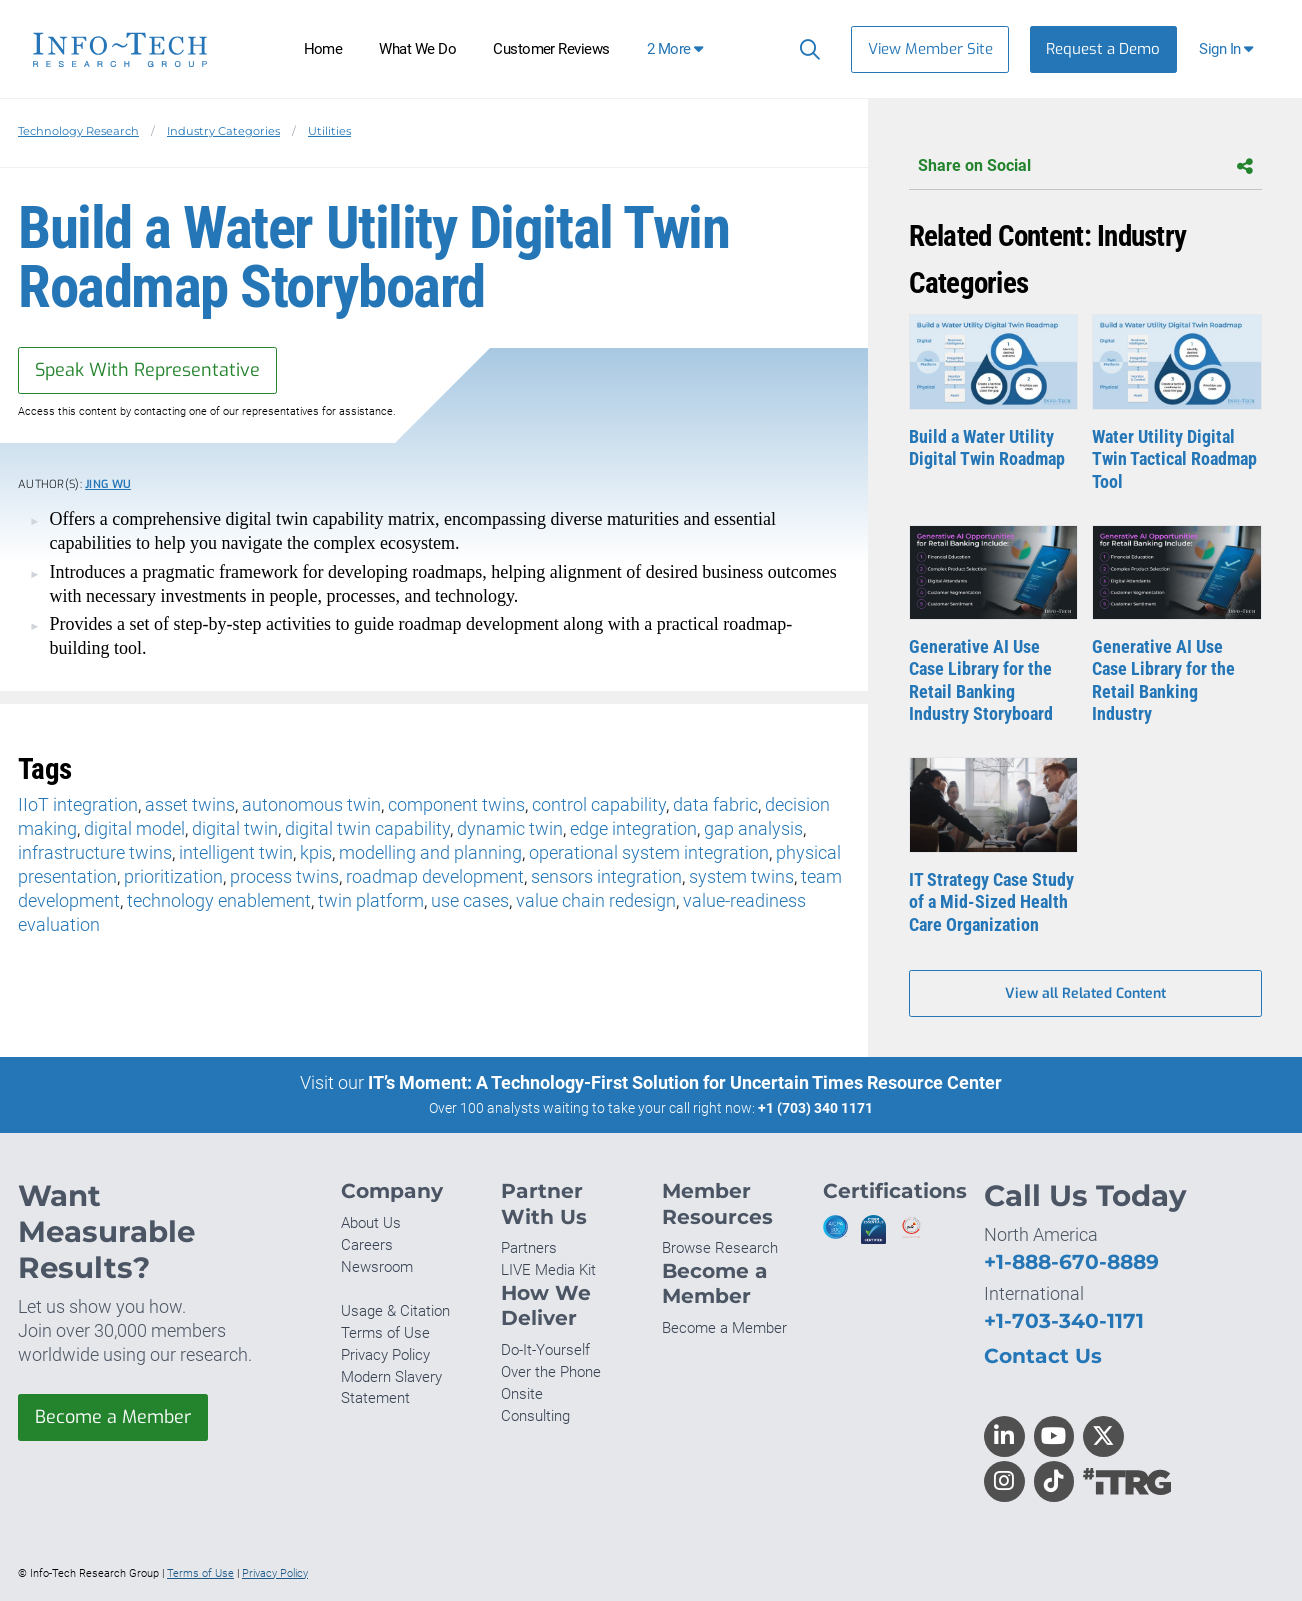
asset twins (190, 804)
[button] (1228, 49)
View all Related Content (1085, 993)
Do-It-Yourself (545, 1350)
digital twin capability (367, 828)
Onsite (522, 1394)
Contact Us (1043, 1355)
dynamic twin (510, 828)
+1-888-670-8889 (1071, 1261)
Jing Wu (108, 484)
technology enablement (219, 900)
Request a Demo (1103, 49)
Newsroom (377, 1267)
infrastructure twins (95, 852)
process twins (284, 876)
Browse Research (720, 1248)
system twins (741, 876)
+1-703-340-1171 (1064, 1320)
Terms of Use (385, 1333)
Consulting (535, 1416)
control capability (599, 804)
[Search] (805, 49)
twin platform (371, 900)
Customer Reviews (551, 49)
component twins (456, 804)
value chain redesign (596, 900)
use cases (470, 900)
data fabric (715, 804)
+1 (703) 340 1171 (815, 1108)
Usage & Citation (395, 1311)
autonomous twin (311, 804)
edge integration (633, 828)
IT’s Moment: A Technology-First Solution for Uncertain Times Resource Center (685, 1082)
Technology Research (78, 131)
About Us (371, 1223)
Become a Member (113, 1417)
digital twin (235, 828)
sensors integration (606, 876)
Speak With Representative (147, 370)
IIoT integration (78, 804)
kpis (316, 852)
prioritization (173, 876)
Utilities (329, 131)
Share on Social (1085, 166)
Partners (529, 1248)
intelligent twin (236, 852)
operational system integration (649, 852)
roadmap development (435, 876)
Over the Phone (551, 1372)
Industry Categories (223, 131)
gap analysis (753, 828)
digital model (134, 828)
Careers (367, 1245)
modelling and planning (430, 852)
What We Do (417, 49)
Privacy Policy (385, 1355)
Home (323, 49)
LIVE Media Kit (548, 1270)
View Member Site (930, 49)
